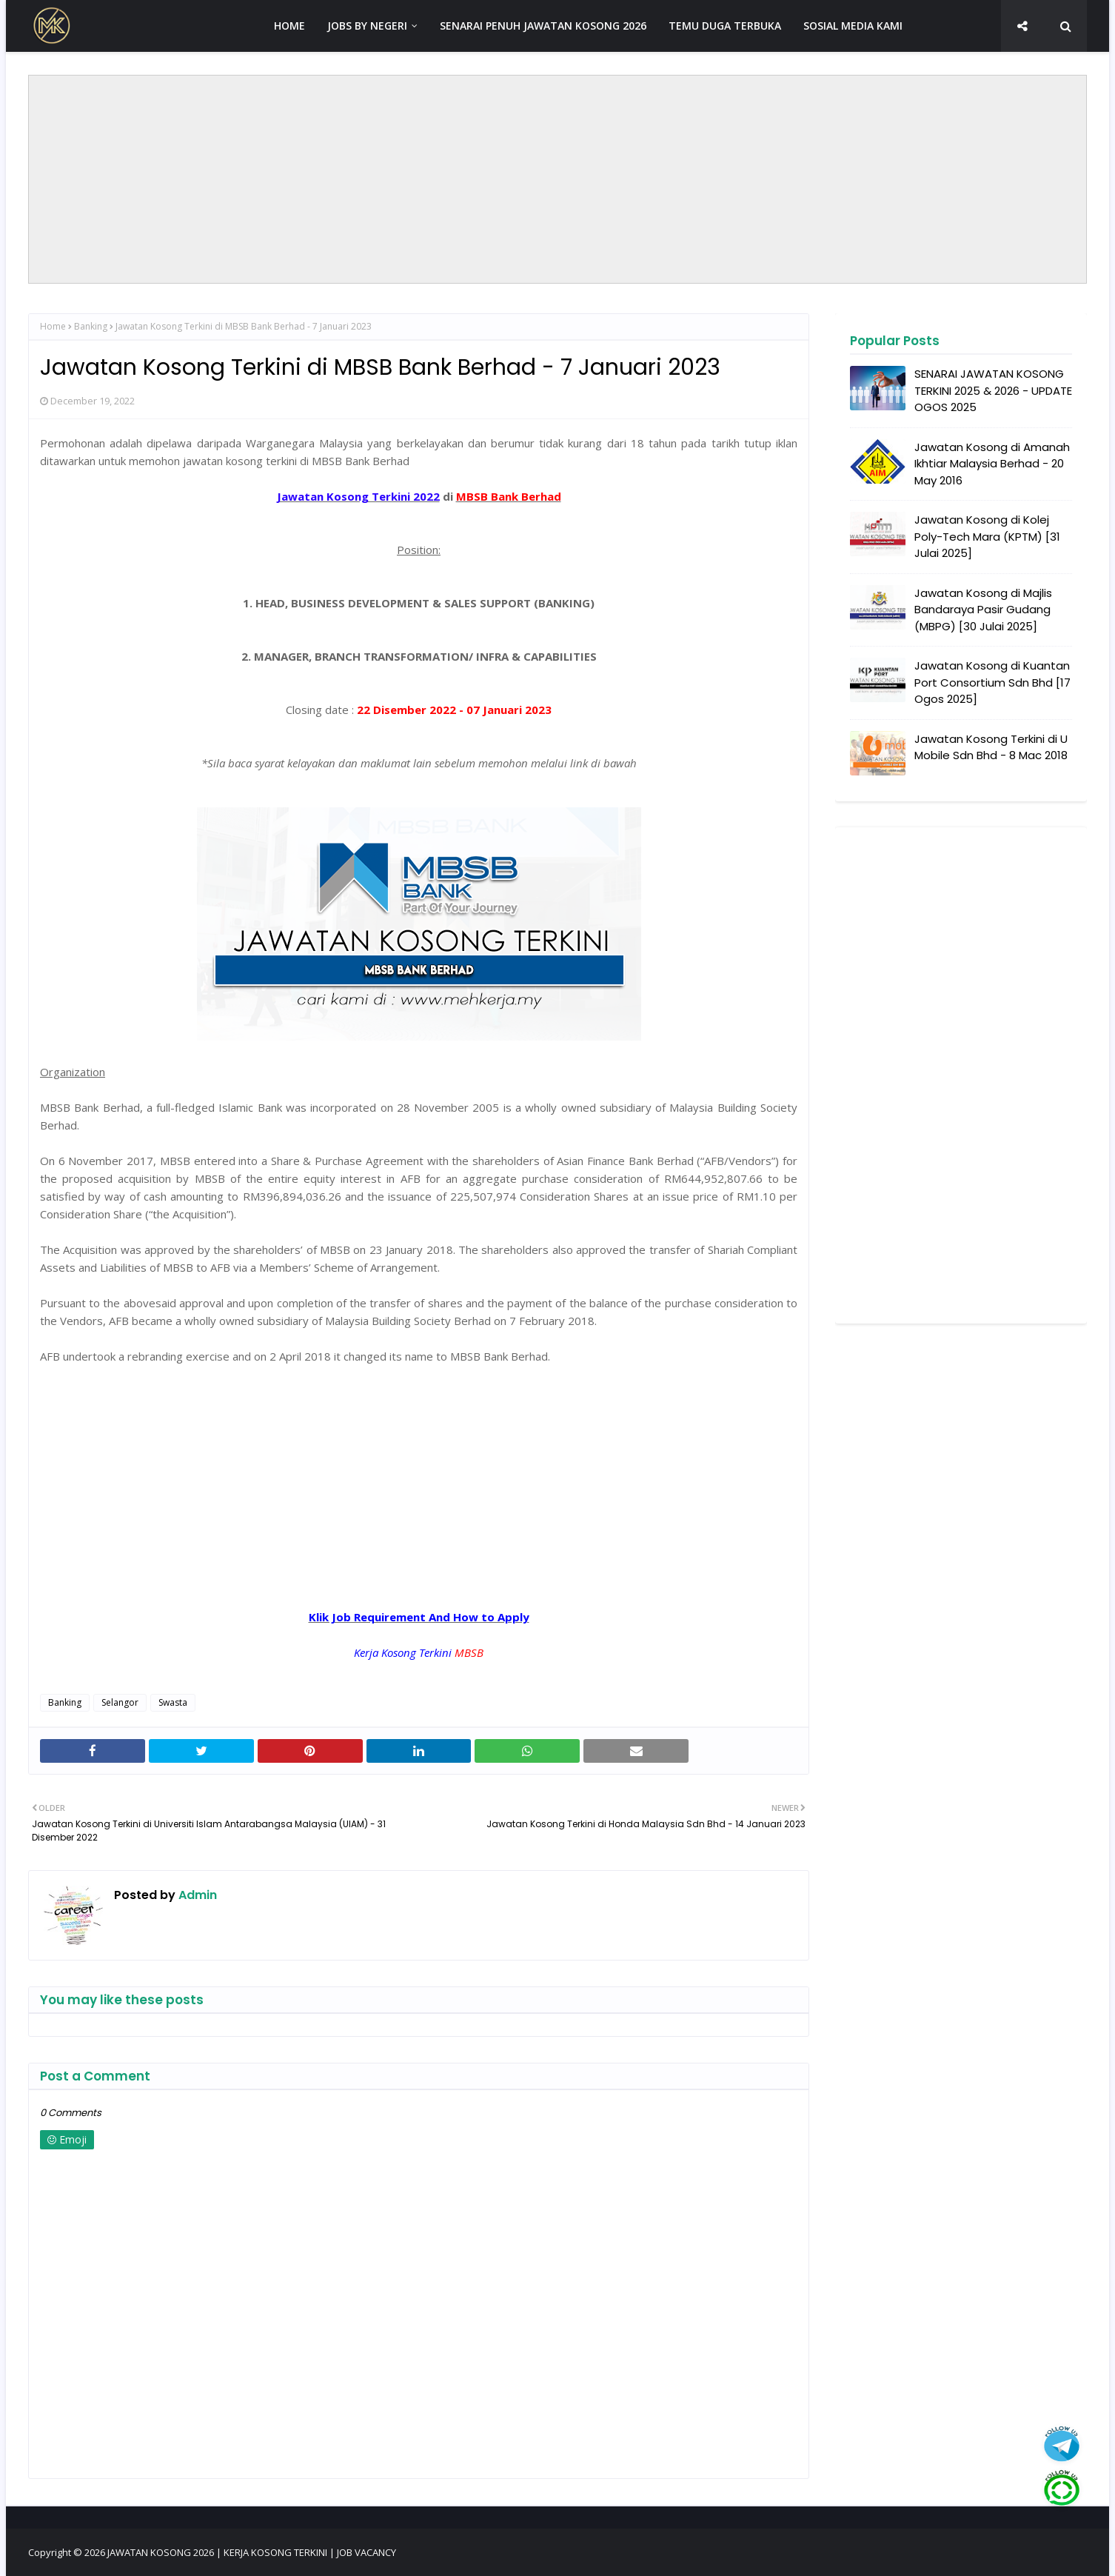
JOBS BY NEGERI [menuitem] (367, 26)
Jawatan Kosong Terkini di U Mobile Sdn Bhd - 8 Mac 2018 (991, 747)
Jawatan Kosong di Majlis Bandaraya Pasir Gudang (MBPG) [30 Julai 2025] (983, 609)
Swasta (172, 1702)
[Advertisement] (557, 179)
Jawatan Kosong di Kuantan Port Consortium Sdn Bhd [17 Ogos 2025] (992, 682)
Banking (90, 326)
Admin (196, 1894)
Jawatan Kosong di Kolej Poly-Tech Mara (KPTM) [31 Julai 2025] (987, 536)
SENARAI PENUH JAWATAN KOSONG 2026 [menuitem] (543, 26)
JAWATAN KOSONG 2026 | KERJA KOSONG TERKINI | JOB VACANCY (251, 2552)
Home (53, 326)
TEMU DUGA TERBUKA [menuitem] (725, 26)
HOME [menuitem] (289, 26)
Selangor (119, 1702)
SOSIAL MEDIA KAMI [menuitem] (853, 26)
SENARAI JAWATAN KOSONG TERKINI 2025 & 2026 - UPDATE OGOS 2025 (993, 390)
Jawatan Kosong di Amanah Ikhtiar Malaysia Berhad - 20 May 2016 (992, 463)
